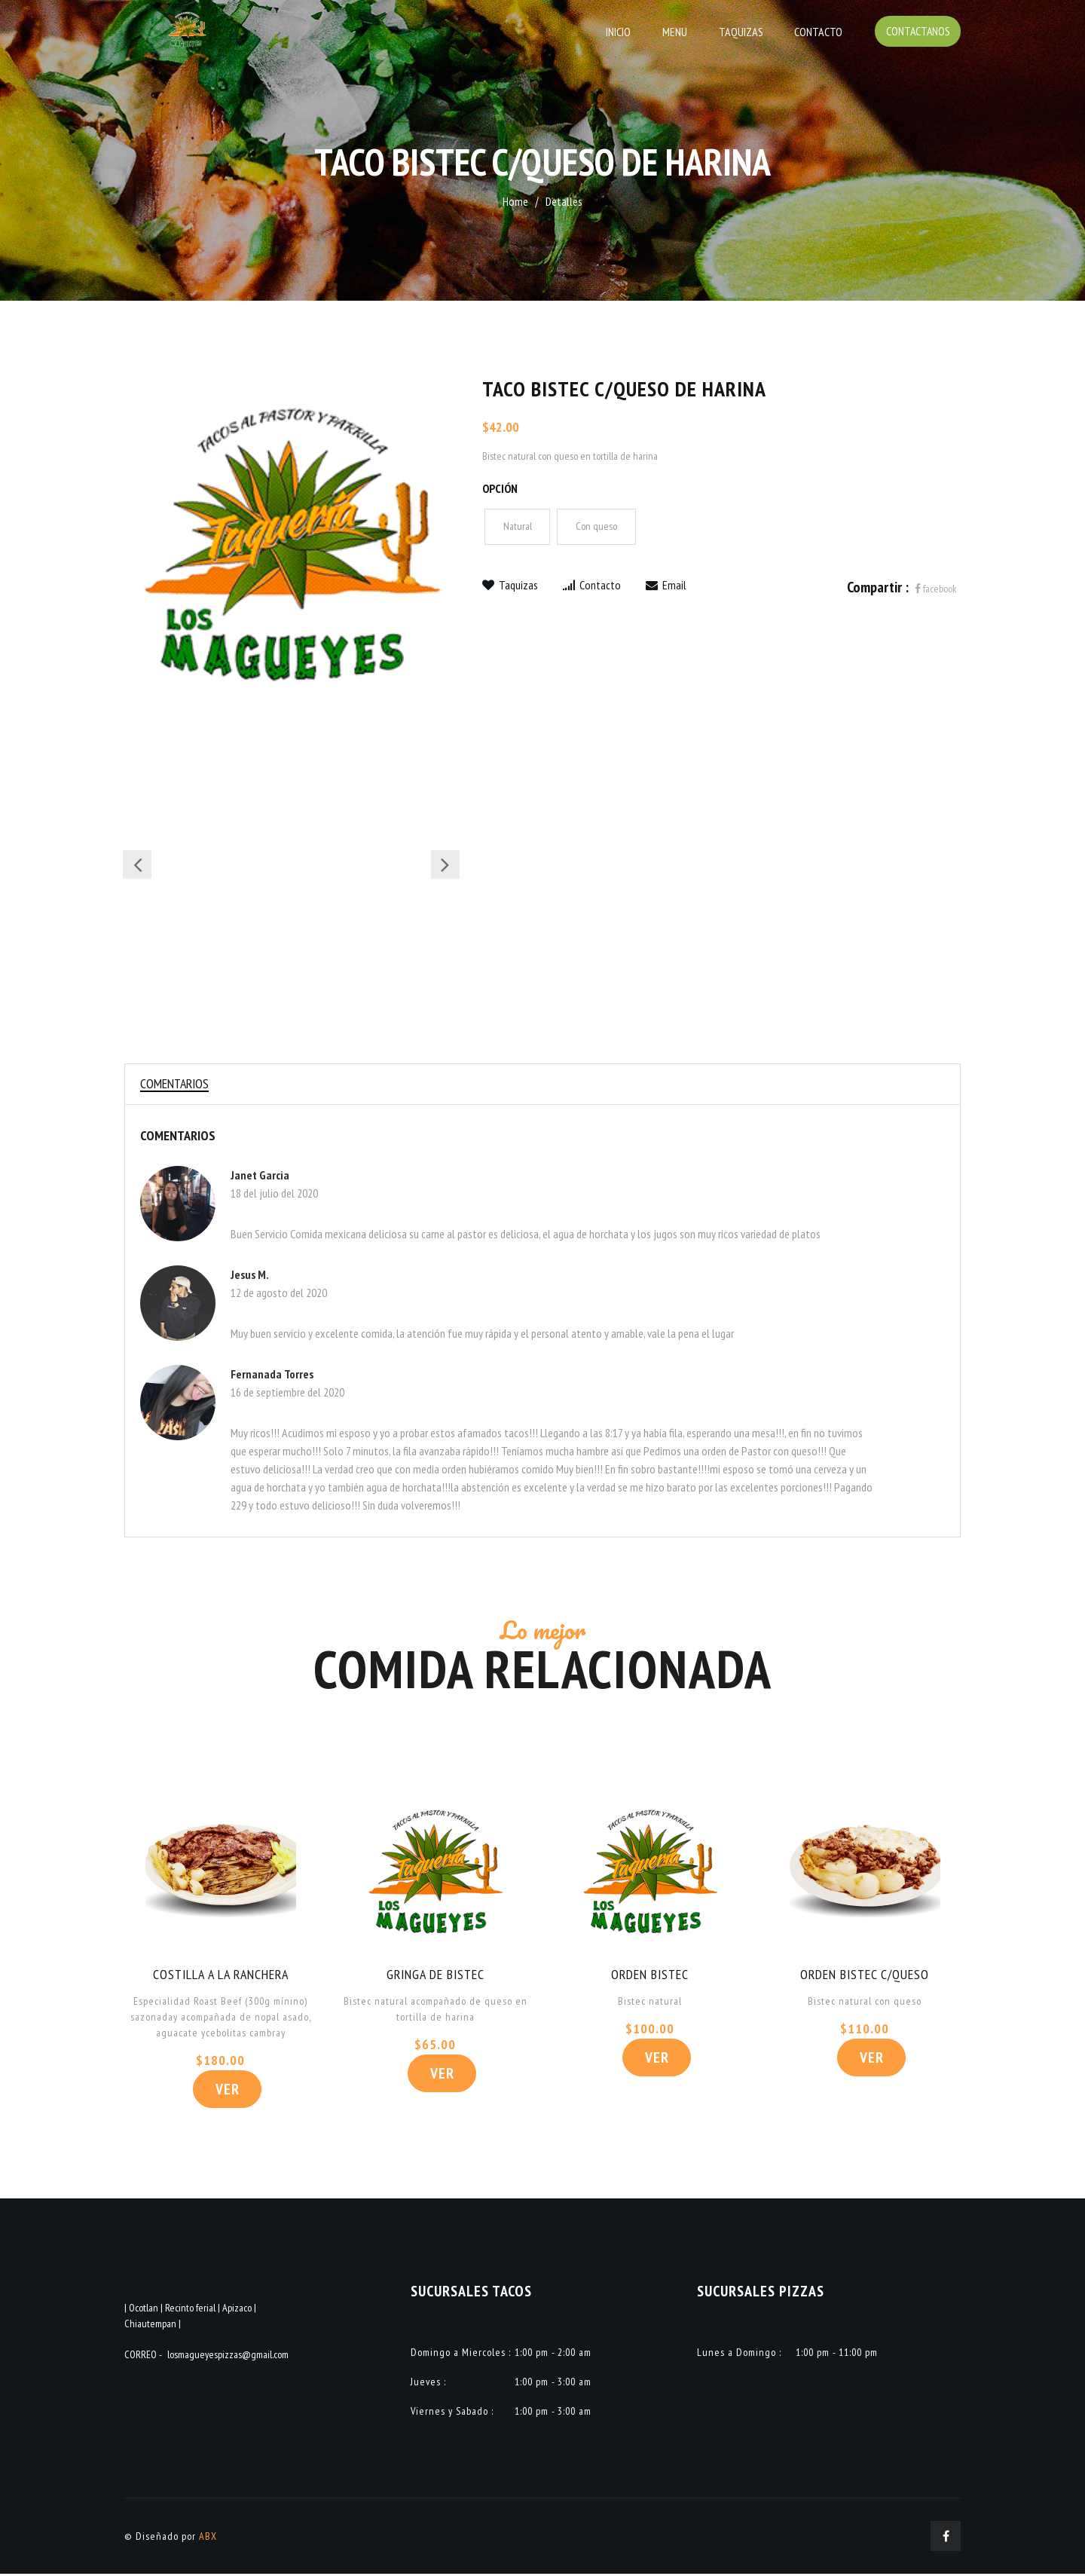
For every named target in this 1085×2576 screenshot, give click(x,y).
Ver (227, 2091)
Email (666, 584)
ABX (208, 2538)
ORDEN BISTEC (650, 1976)
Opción (500, 488)
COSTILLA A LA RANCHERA (220, 1976)
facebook (936, 588)
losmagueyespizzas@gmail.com (228, 2356)
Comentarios (176, 1084)
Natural (517, 527)
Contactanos (916, 31)
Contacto (818, 31)
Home (515, 201)
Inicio (624, 31)
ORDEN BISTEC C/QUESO (865, 1976)
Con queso (597, 527)
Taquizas (742, 31)
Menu (678, 31)
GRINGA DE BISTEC (435, 1976)
